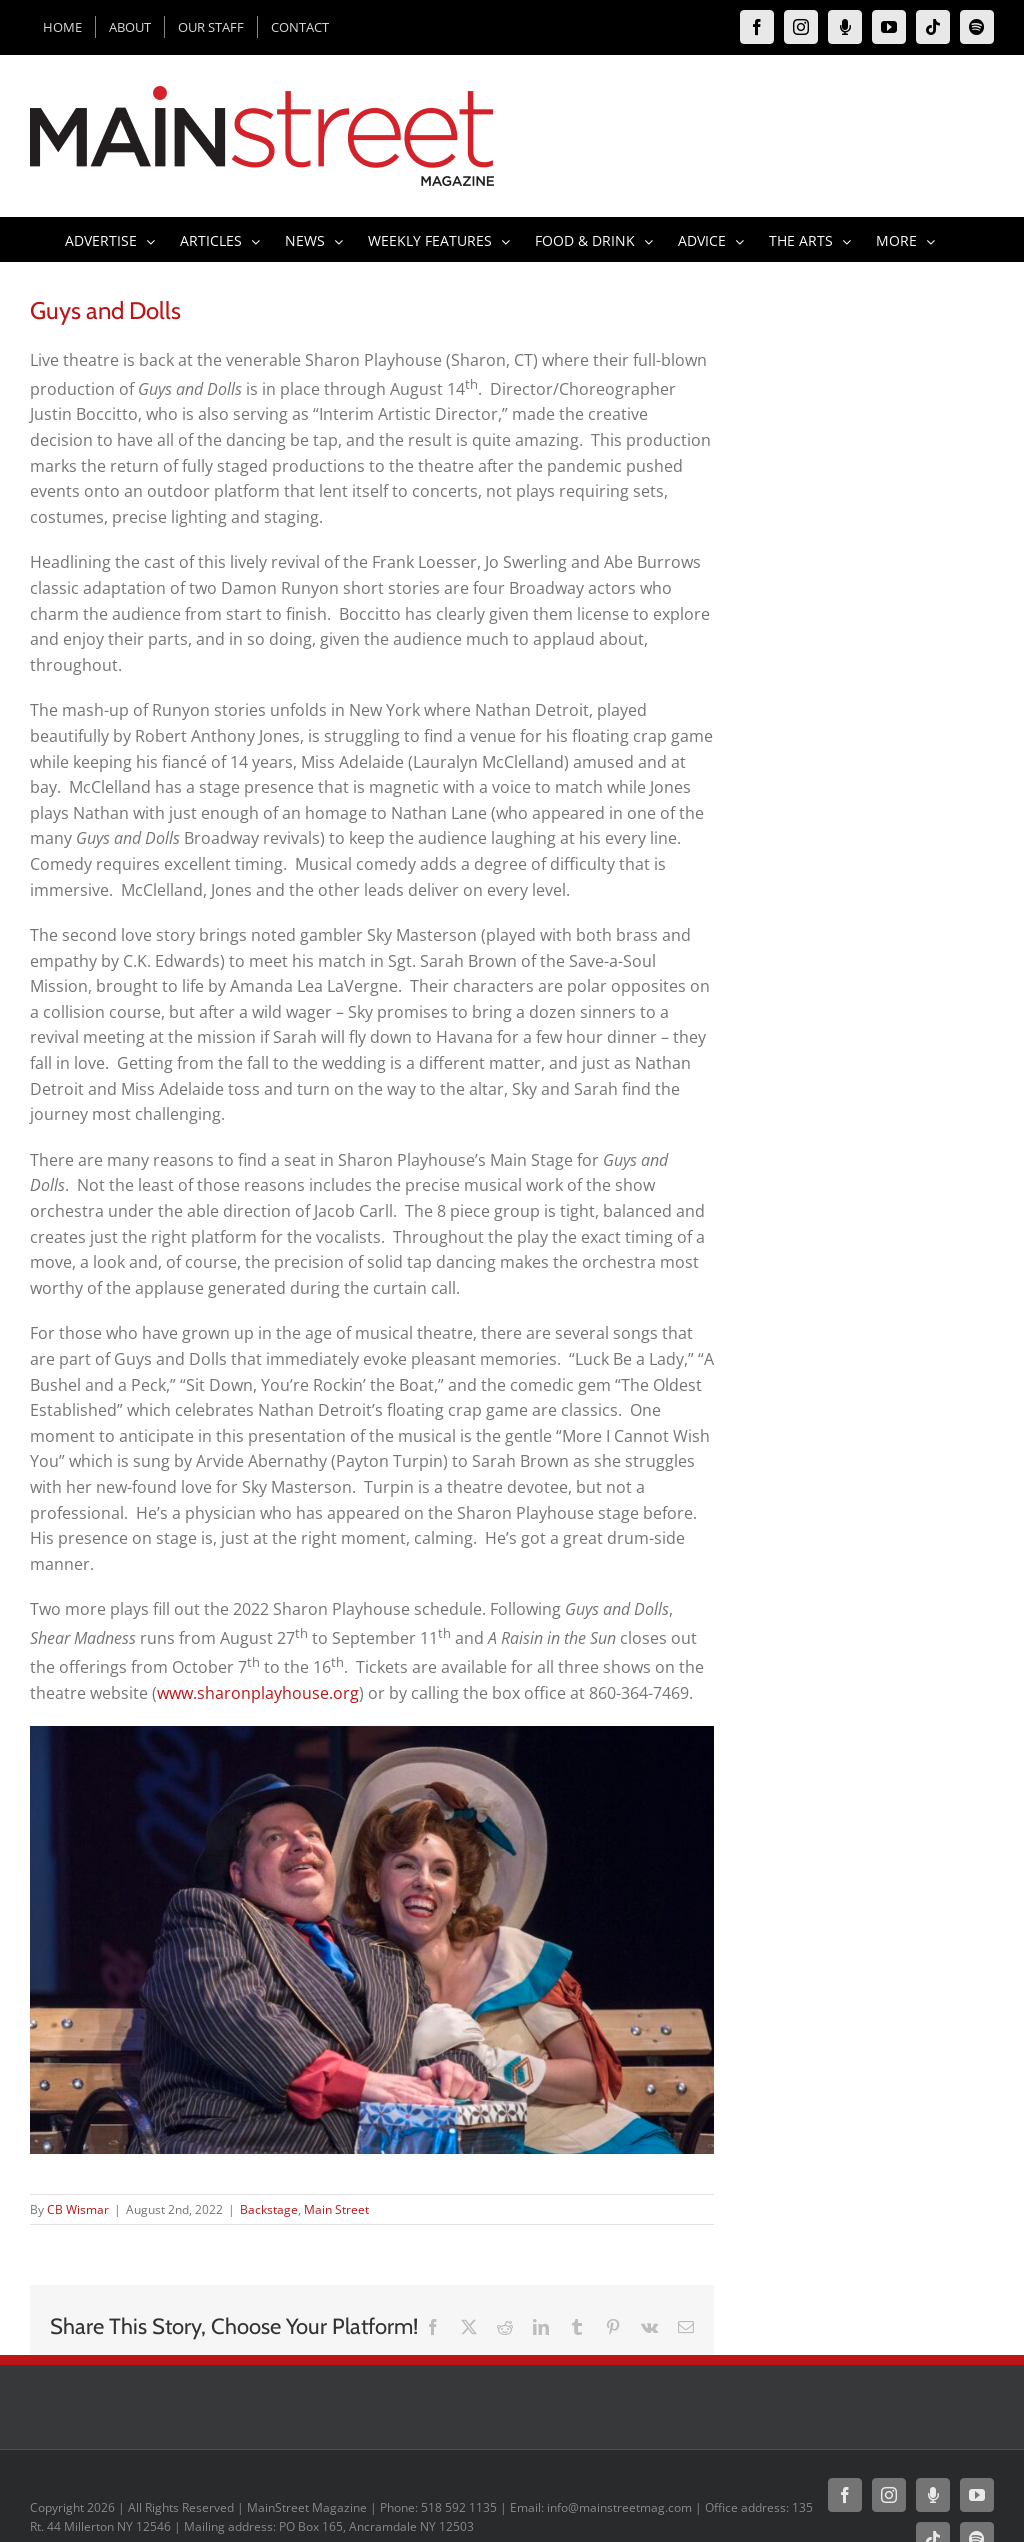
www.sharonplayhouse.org (258, 1693)
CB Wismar (78, 2209)
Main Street (336, 2209)
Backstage (269, 2209)
